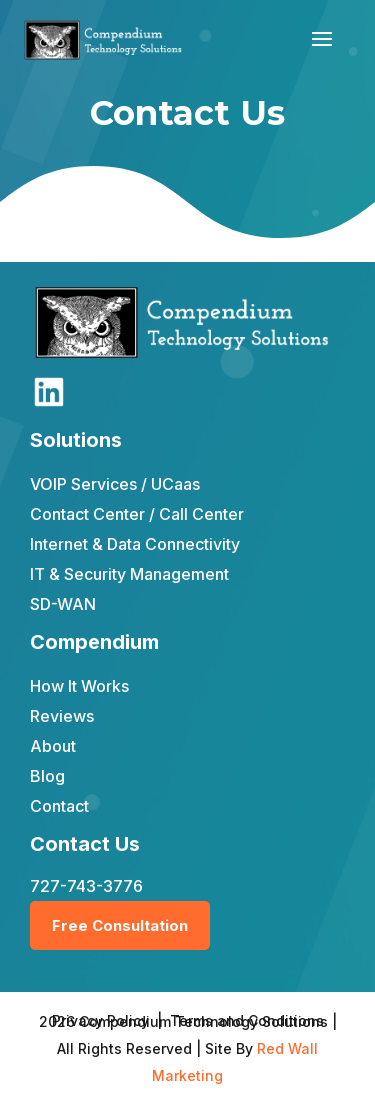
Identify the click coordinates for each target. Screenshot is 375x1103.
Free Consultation (120, 925)
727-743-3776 (86, 886)
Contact (59, 806)
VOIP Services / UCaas (115, 484)
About (53, 746)
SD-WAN (63, 604)
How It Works (79, 686)
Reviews (62, 716)
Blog (47, 776)
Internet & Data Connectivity (135, 544)
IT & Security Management (129, 574)
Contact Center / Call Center (137, 514)
